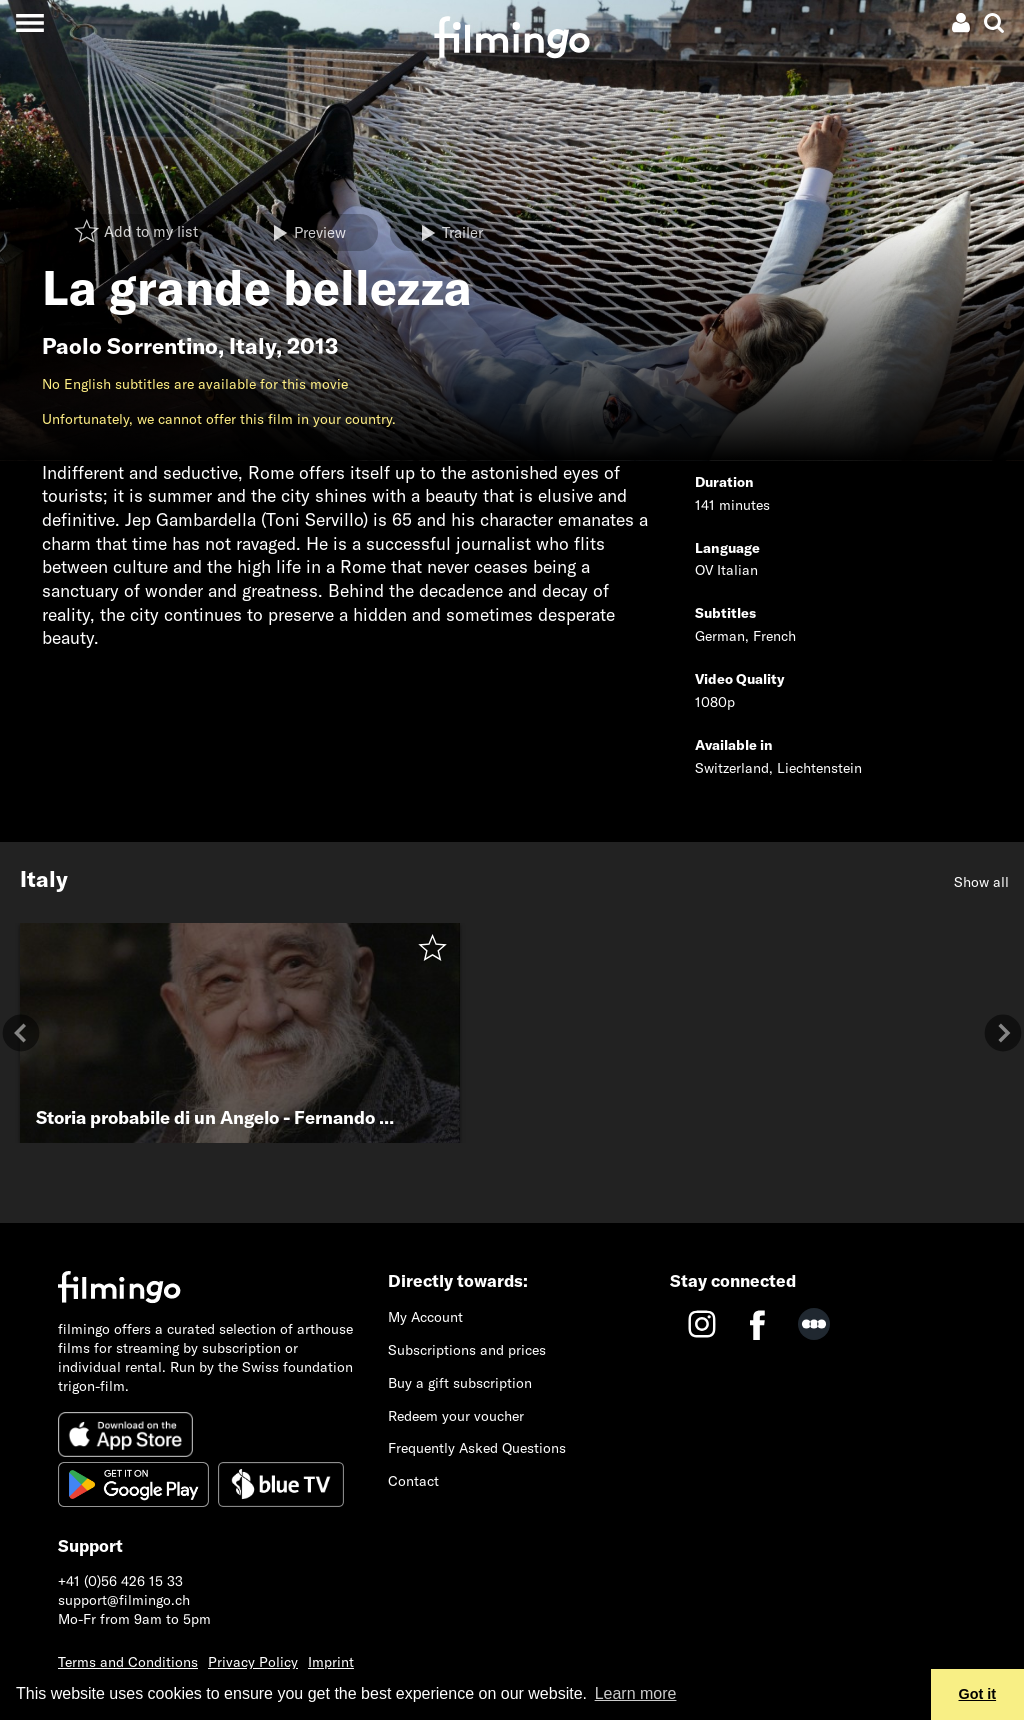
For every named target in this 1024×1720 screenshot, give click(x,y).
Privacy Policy (253, 1662)
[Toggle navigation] (29, 22)
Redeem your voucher (456, 1416)
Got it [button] (978, 1694)
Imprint (331, 1662)
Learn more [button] (636, 1693)
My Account (425, 1317)
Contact (413, 1481)
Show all (981, 882)
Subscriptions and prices (467, 1350)
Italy (252, 346)
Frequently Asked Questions (477, 1448)
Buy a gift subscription (460, 1383)
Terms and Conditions (128, 1662)
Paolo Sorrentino (130, 346)
